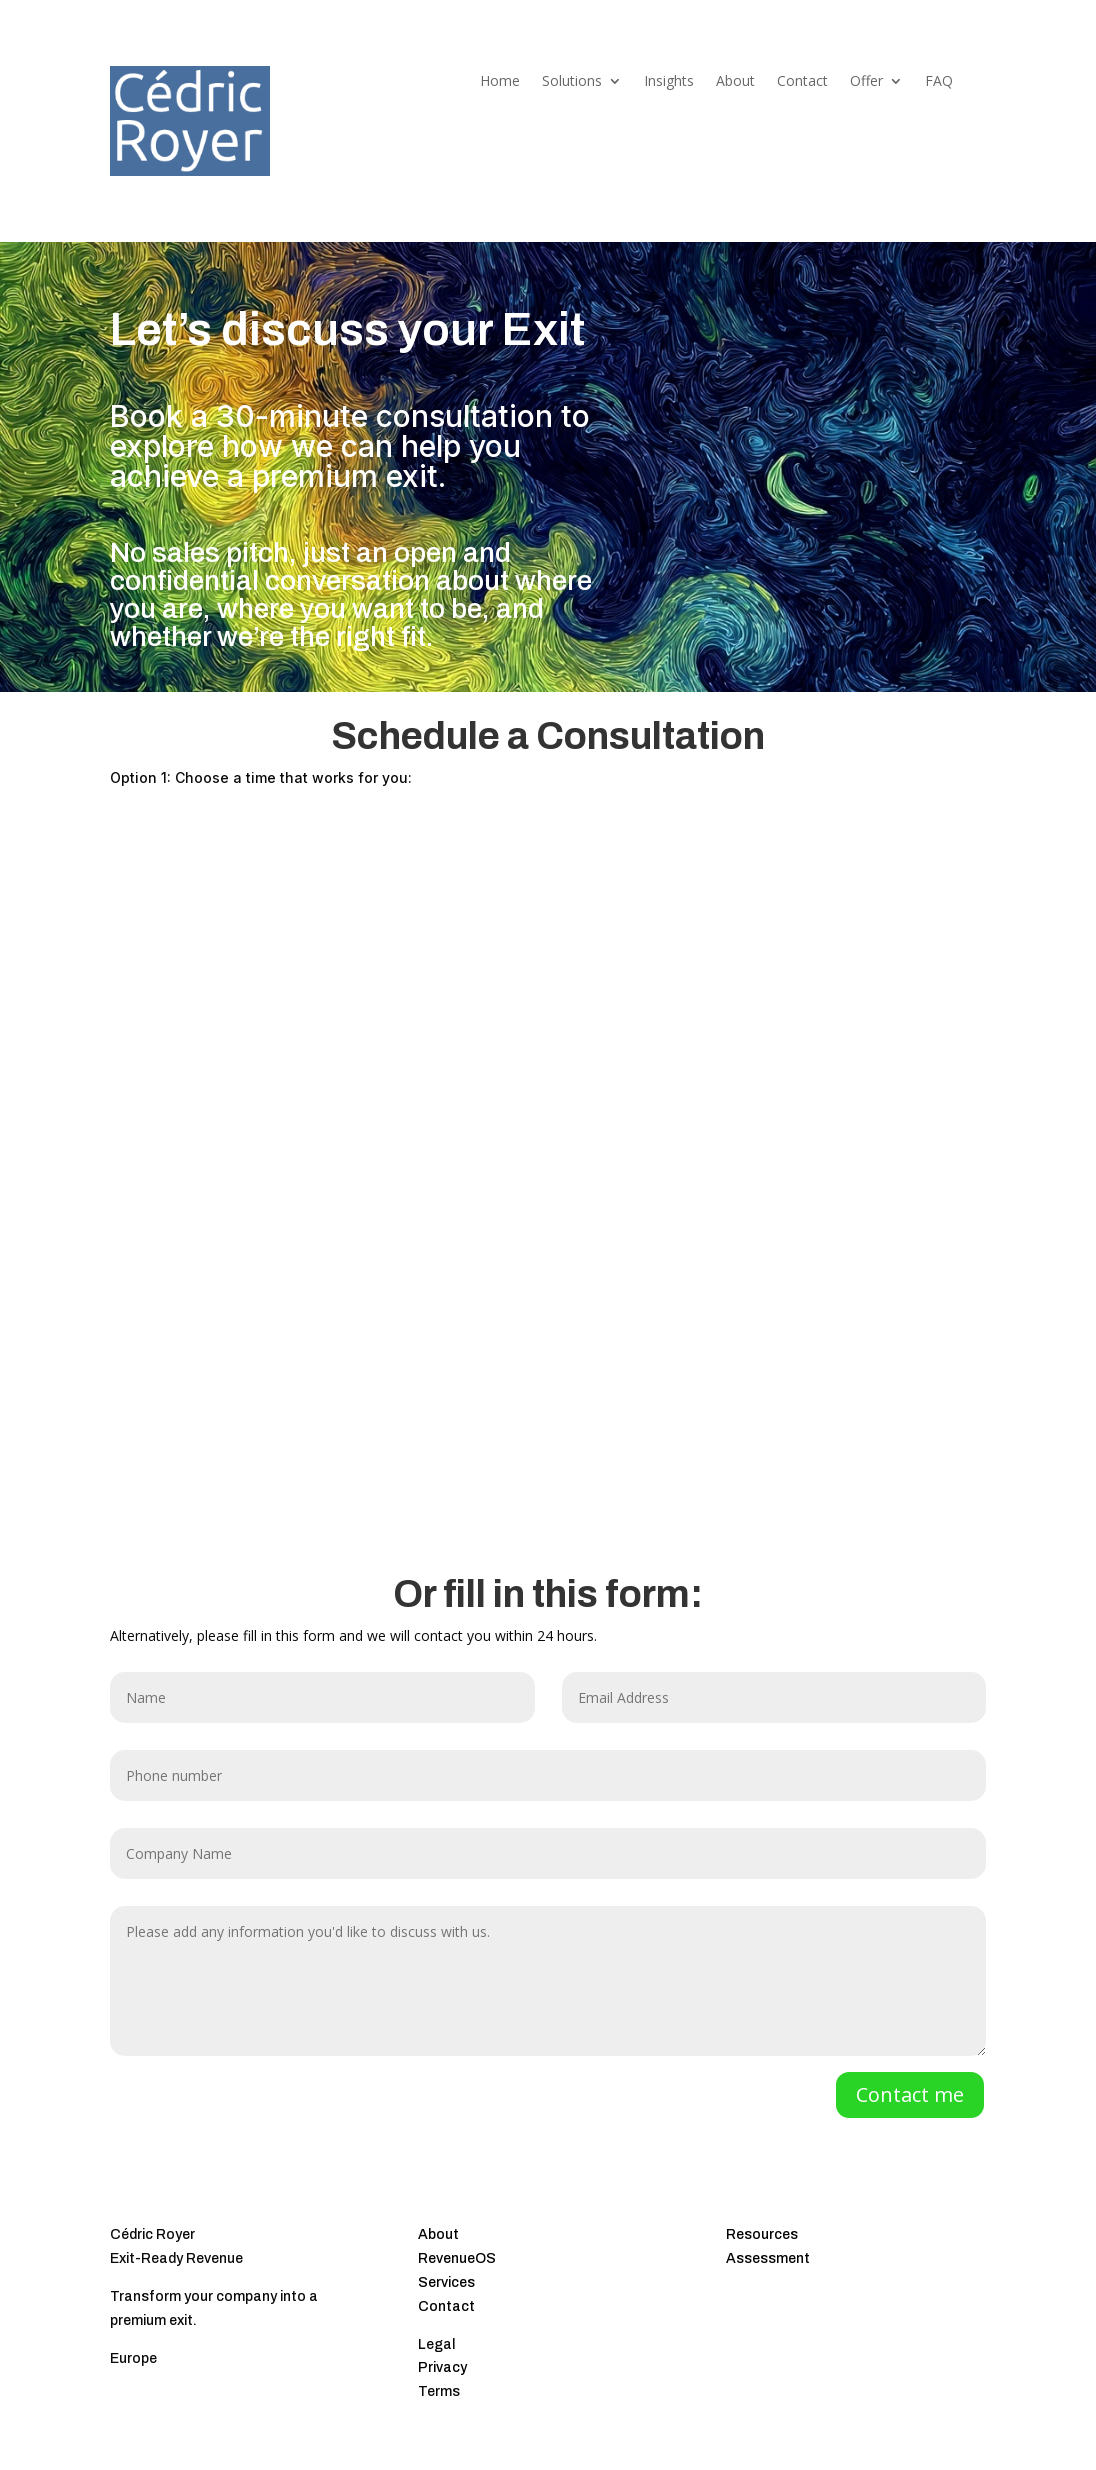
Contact (802, 82)
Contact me (910, 2094)
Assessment (768, 2258)
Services (446, 2282)
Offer (866, 82)
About (735, 82)
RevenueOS (457, 2258)
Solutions (572, 82)
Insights (669, 82)
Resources (762, 2234)
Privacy (442, 2367)
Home (500, 82)
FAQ (939, 82)
